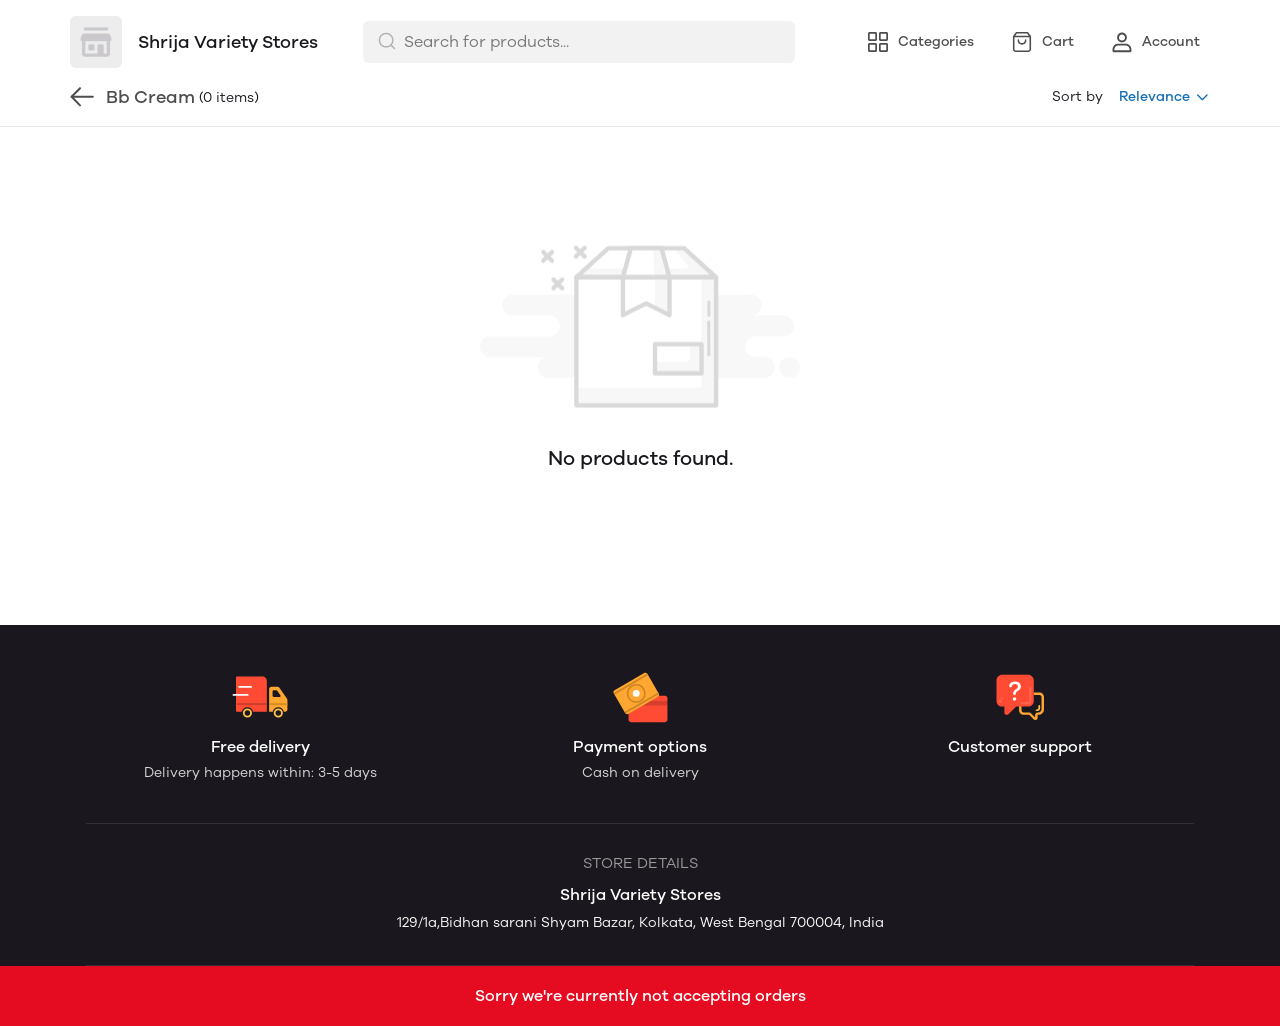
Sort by (1077, 96)
